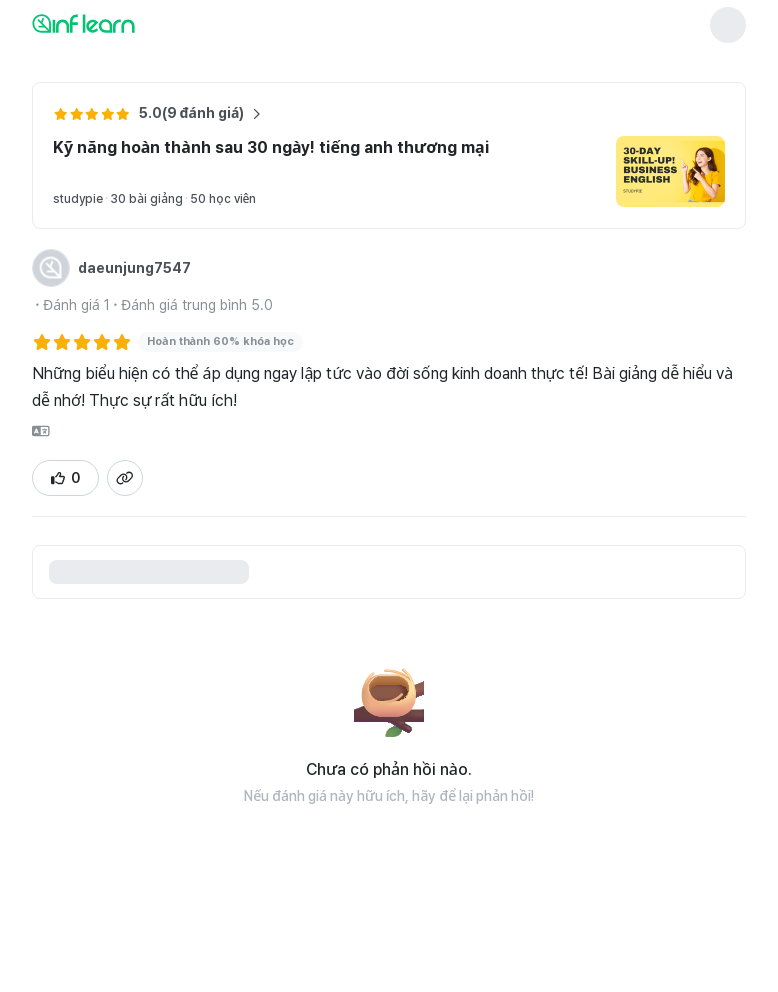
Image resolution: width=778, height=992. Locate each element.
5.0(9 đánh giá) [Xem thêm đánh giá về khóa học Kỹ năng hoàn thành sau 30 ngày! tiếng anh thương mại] (200, 113)
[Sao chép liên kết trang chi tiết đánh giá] (125, 478)
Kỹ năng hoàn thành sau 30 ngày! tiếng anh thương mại (271, 147)
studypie (78, 199)
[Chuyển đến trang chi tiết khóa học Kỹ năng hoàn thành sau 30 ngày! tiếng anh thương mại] (670, 171)
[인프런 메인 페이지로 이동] (132, 23)
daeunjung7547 (134, 268)
